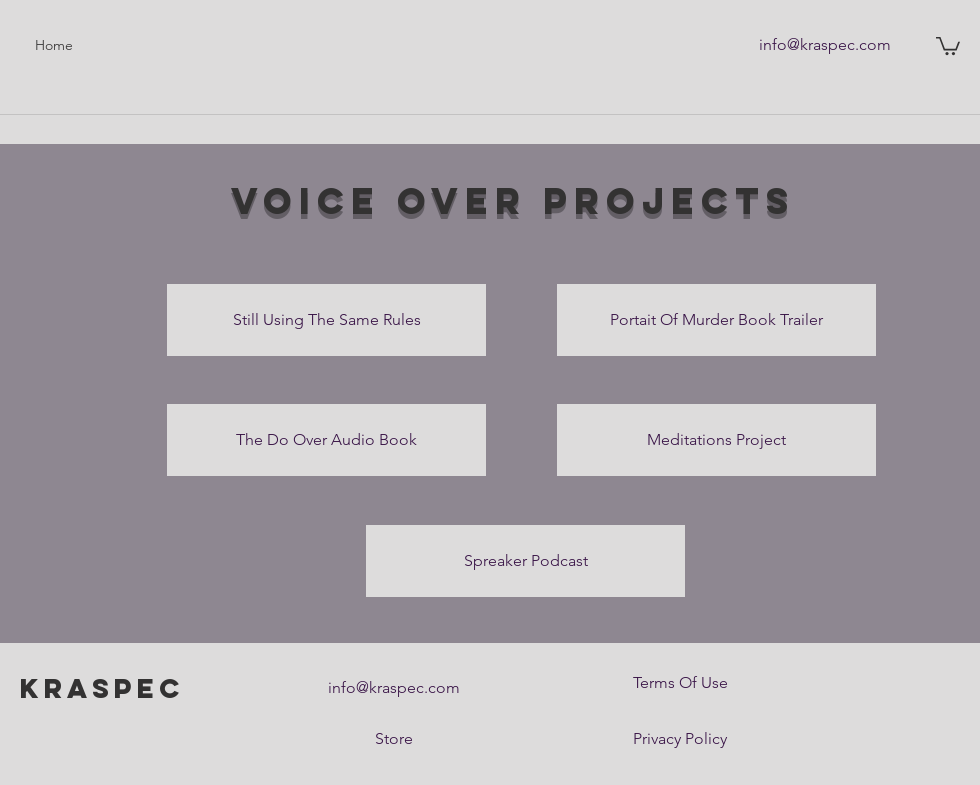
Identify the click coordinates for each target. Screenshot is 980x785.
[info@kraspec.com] (825, 45)
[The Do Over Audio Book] (326, 440)
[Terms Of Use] (680, 683)
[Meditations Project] (716, 440)
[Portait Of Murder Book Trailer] (716, 320)
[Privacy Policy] (680, 739)
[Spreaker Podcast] (525, 561)
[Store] (394, 739)
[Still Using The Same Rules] (326, 320)
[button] (948, 45)
